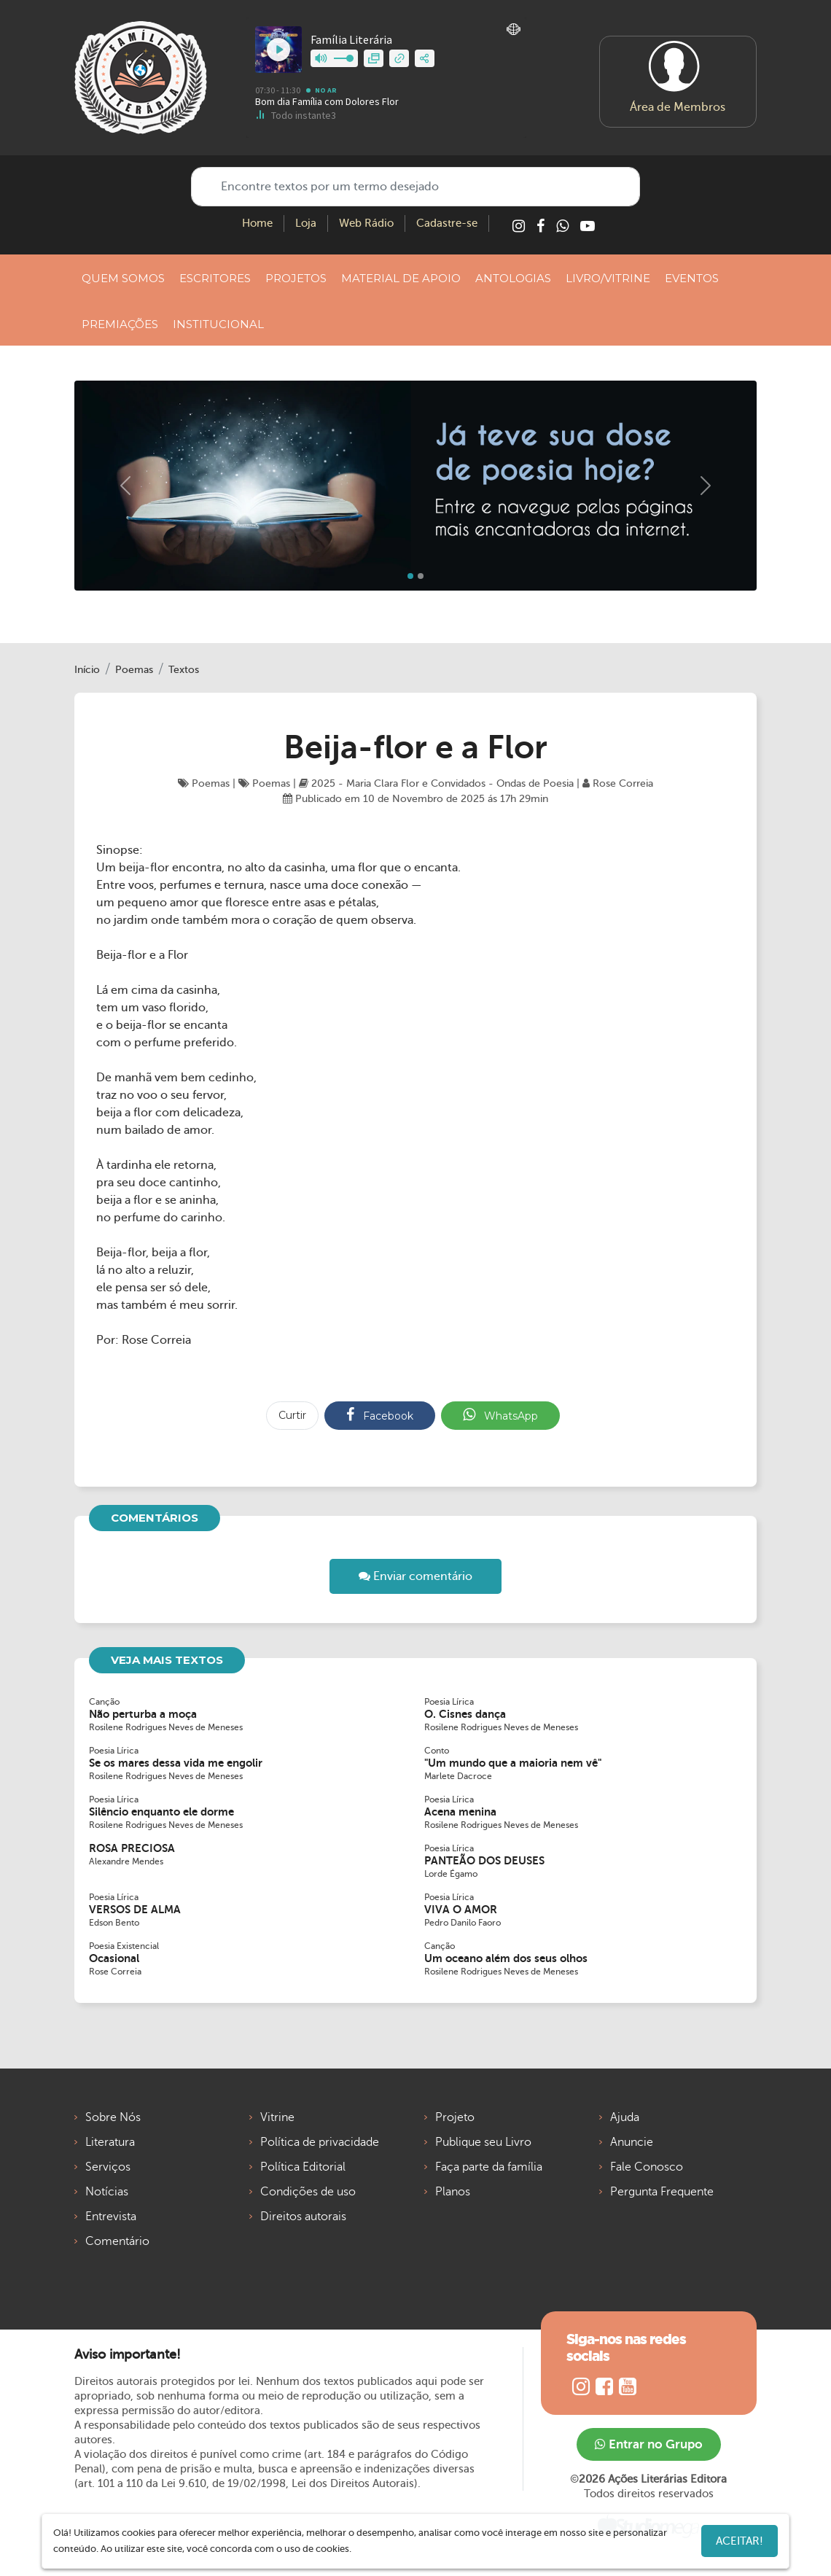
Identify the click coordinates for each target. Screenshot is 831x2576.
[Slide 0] (410, 576)
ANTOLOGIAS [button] (513, 278)
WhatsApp (500, 1415)
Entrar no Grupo (649, 2444)
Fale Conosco (646, 2167)
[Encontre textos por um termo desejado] (415, 186)
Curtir (292, 1415)
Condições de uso (308, 2191)
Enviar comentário (415, 1576)
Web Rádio (366, 223)
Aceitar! (739, 2541)
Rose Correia (617, 783)
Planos (452, 2191)
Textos (183, 669)
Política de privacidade (319, 2142)
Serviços (107, 2167)
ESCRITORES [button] (215, 278)
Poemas (134, 669)
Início (87, 669)
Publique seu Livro (483, 2142)
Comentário (117, 2241)
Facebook (379, 1415)
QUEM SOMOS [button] (123, 278)
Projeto (455, 2117)
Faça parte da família (488, 2167)
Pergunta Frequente (662, 2191)
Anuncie (631, 2142)
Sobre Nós (113, 2117)
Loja (305, 223)
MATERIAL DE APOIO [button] (401, 278)
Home (257, 223)
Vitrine (277, 2117)
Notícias (106, 2191)
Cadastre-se (446, 223)
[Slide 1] (421, 576)
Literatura (110, 2142)
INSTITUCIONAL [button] (218, 324)
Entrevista (110, 2216)
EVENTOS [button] (692, 278)
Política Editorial (303, 2167)
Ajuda (624, 2117)
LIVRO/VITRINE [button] (608, 278)
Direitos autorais (303, 2216)
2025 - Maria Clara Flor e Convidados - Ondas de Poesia (436, 783)
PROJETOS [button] (296, 278)
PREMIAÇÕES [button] (120, 324)
